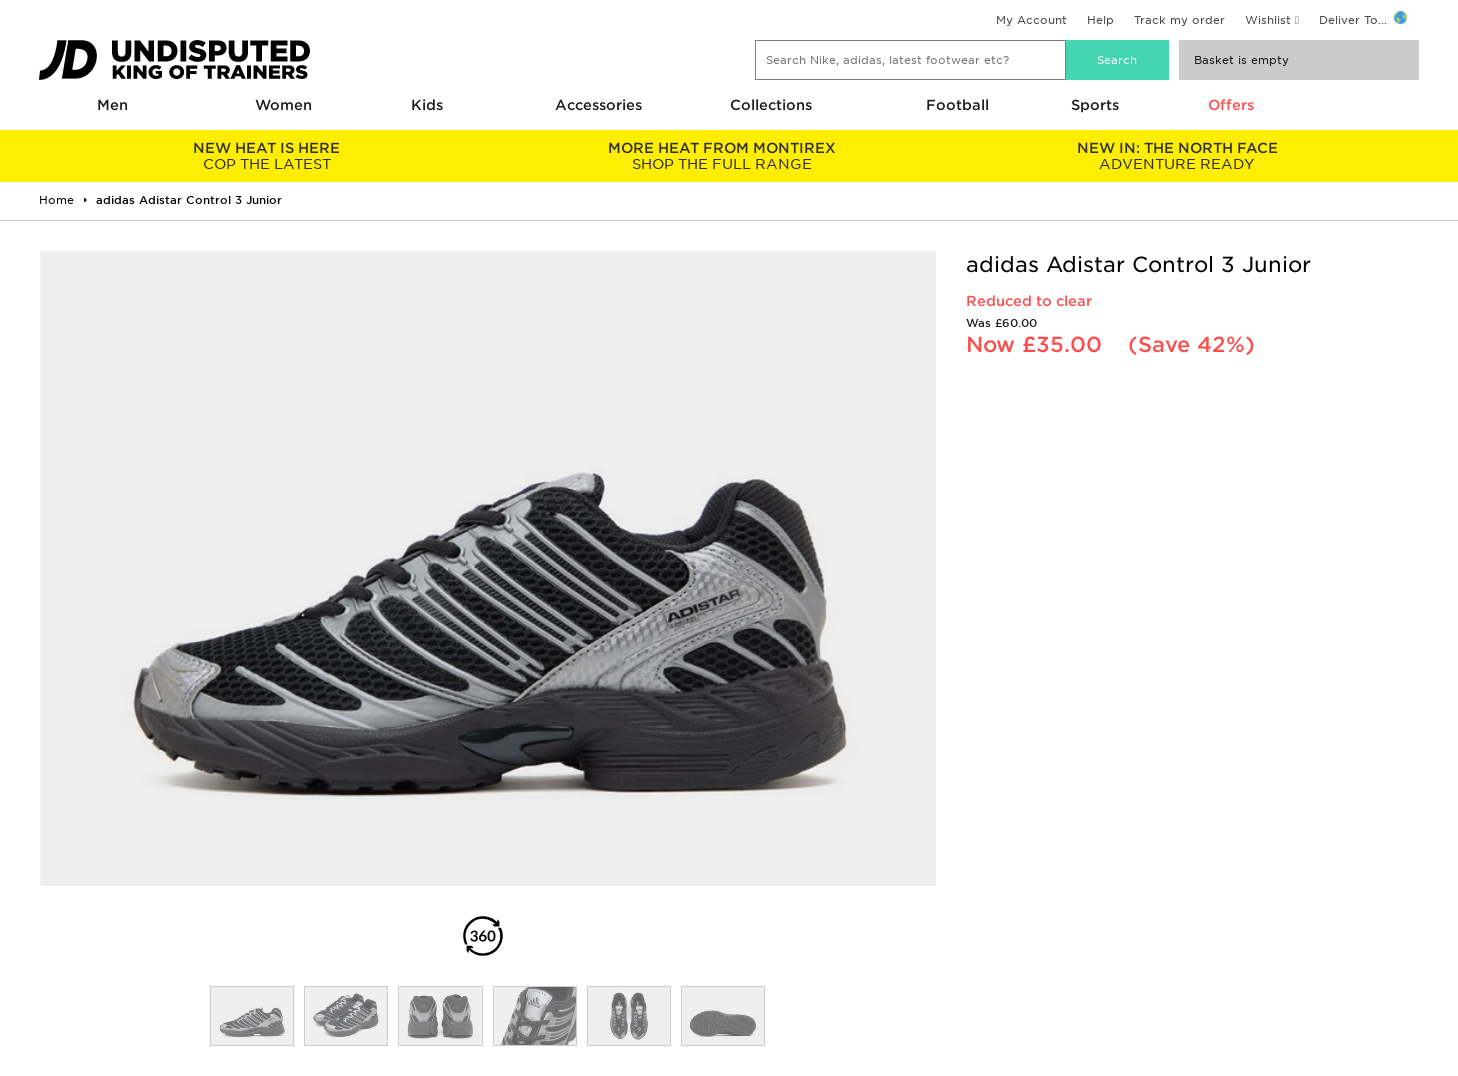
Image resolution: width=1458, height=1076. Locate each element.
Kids (427, 105)
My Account (1031, 20)
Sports (1095, 105)
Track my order (1179, 20)
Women (283, 105)
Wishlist (1268, 20)
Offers (1231, 105)
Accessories (598, 105)
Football (957, 105)
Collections (771, 105)
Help (1100, 20)
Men (112, 105)
